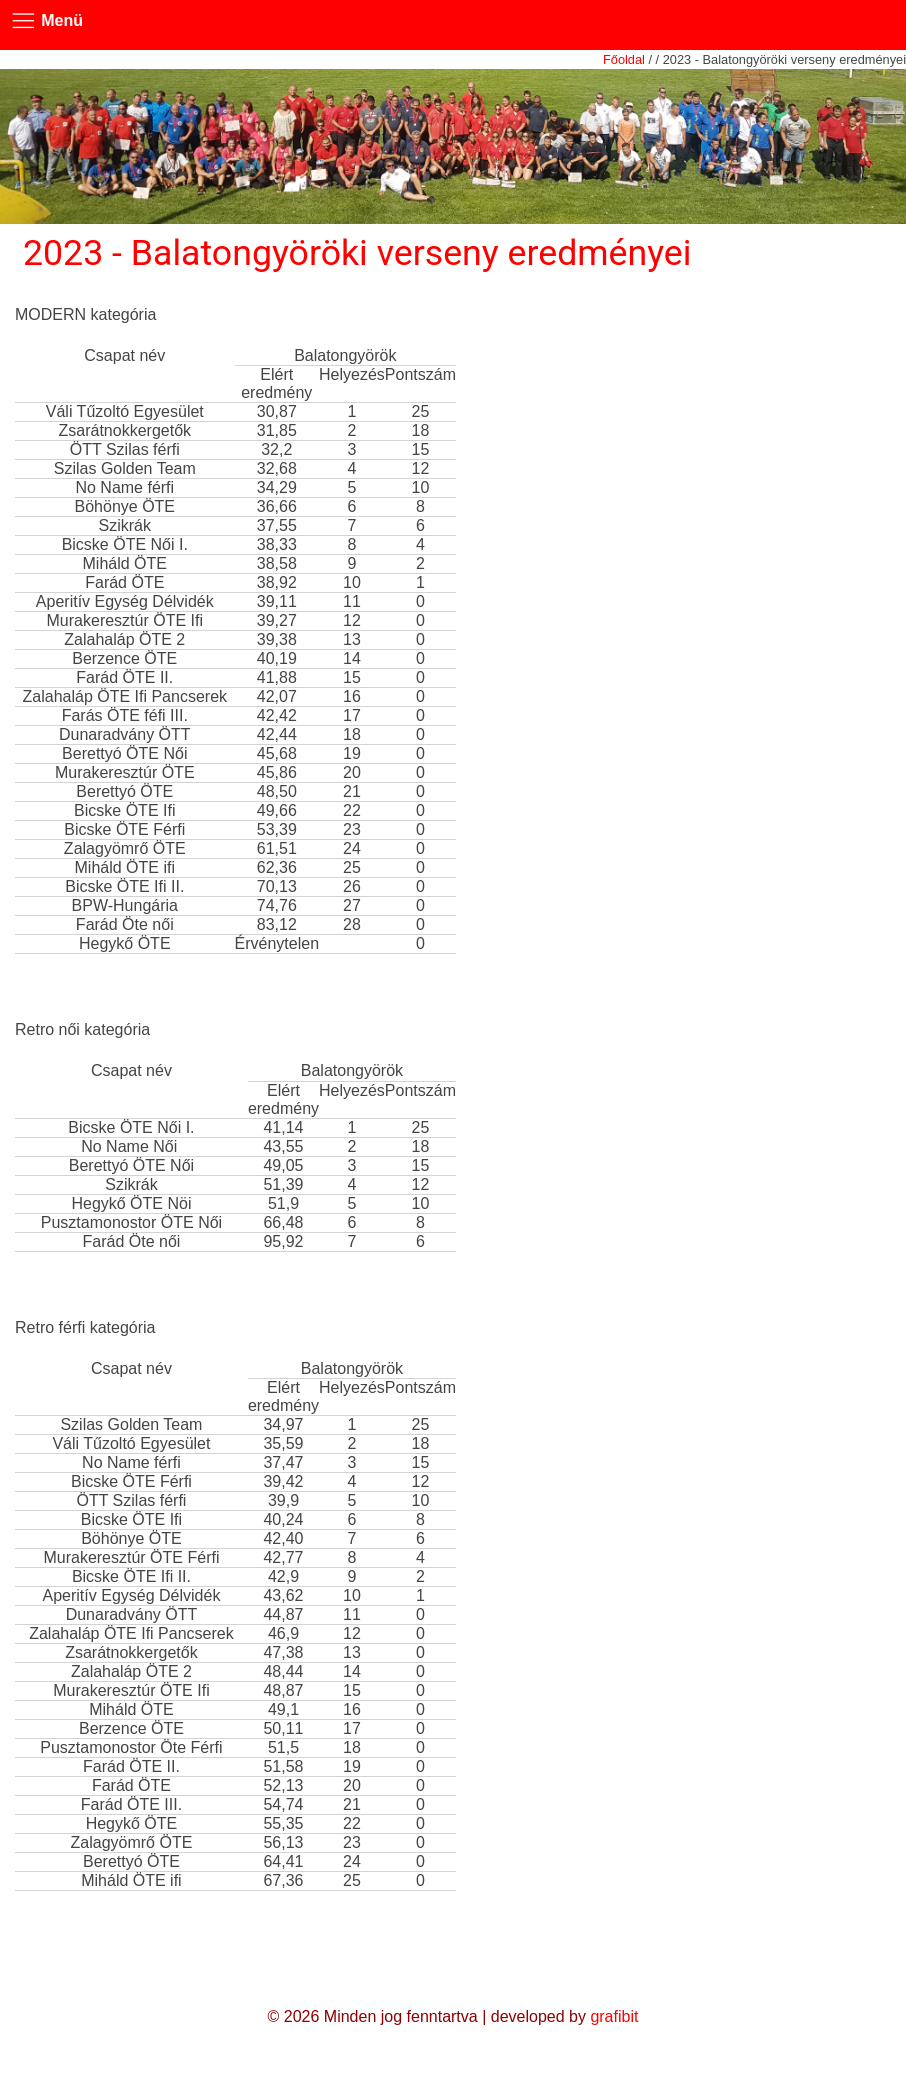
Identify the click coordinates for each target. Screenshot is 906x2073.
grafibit (614, 2016)
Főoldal (624, 59)
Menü (41, 21)
